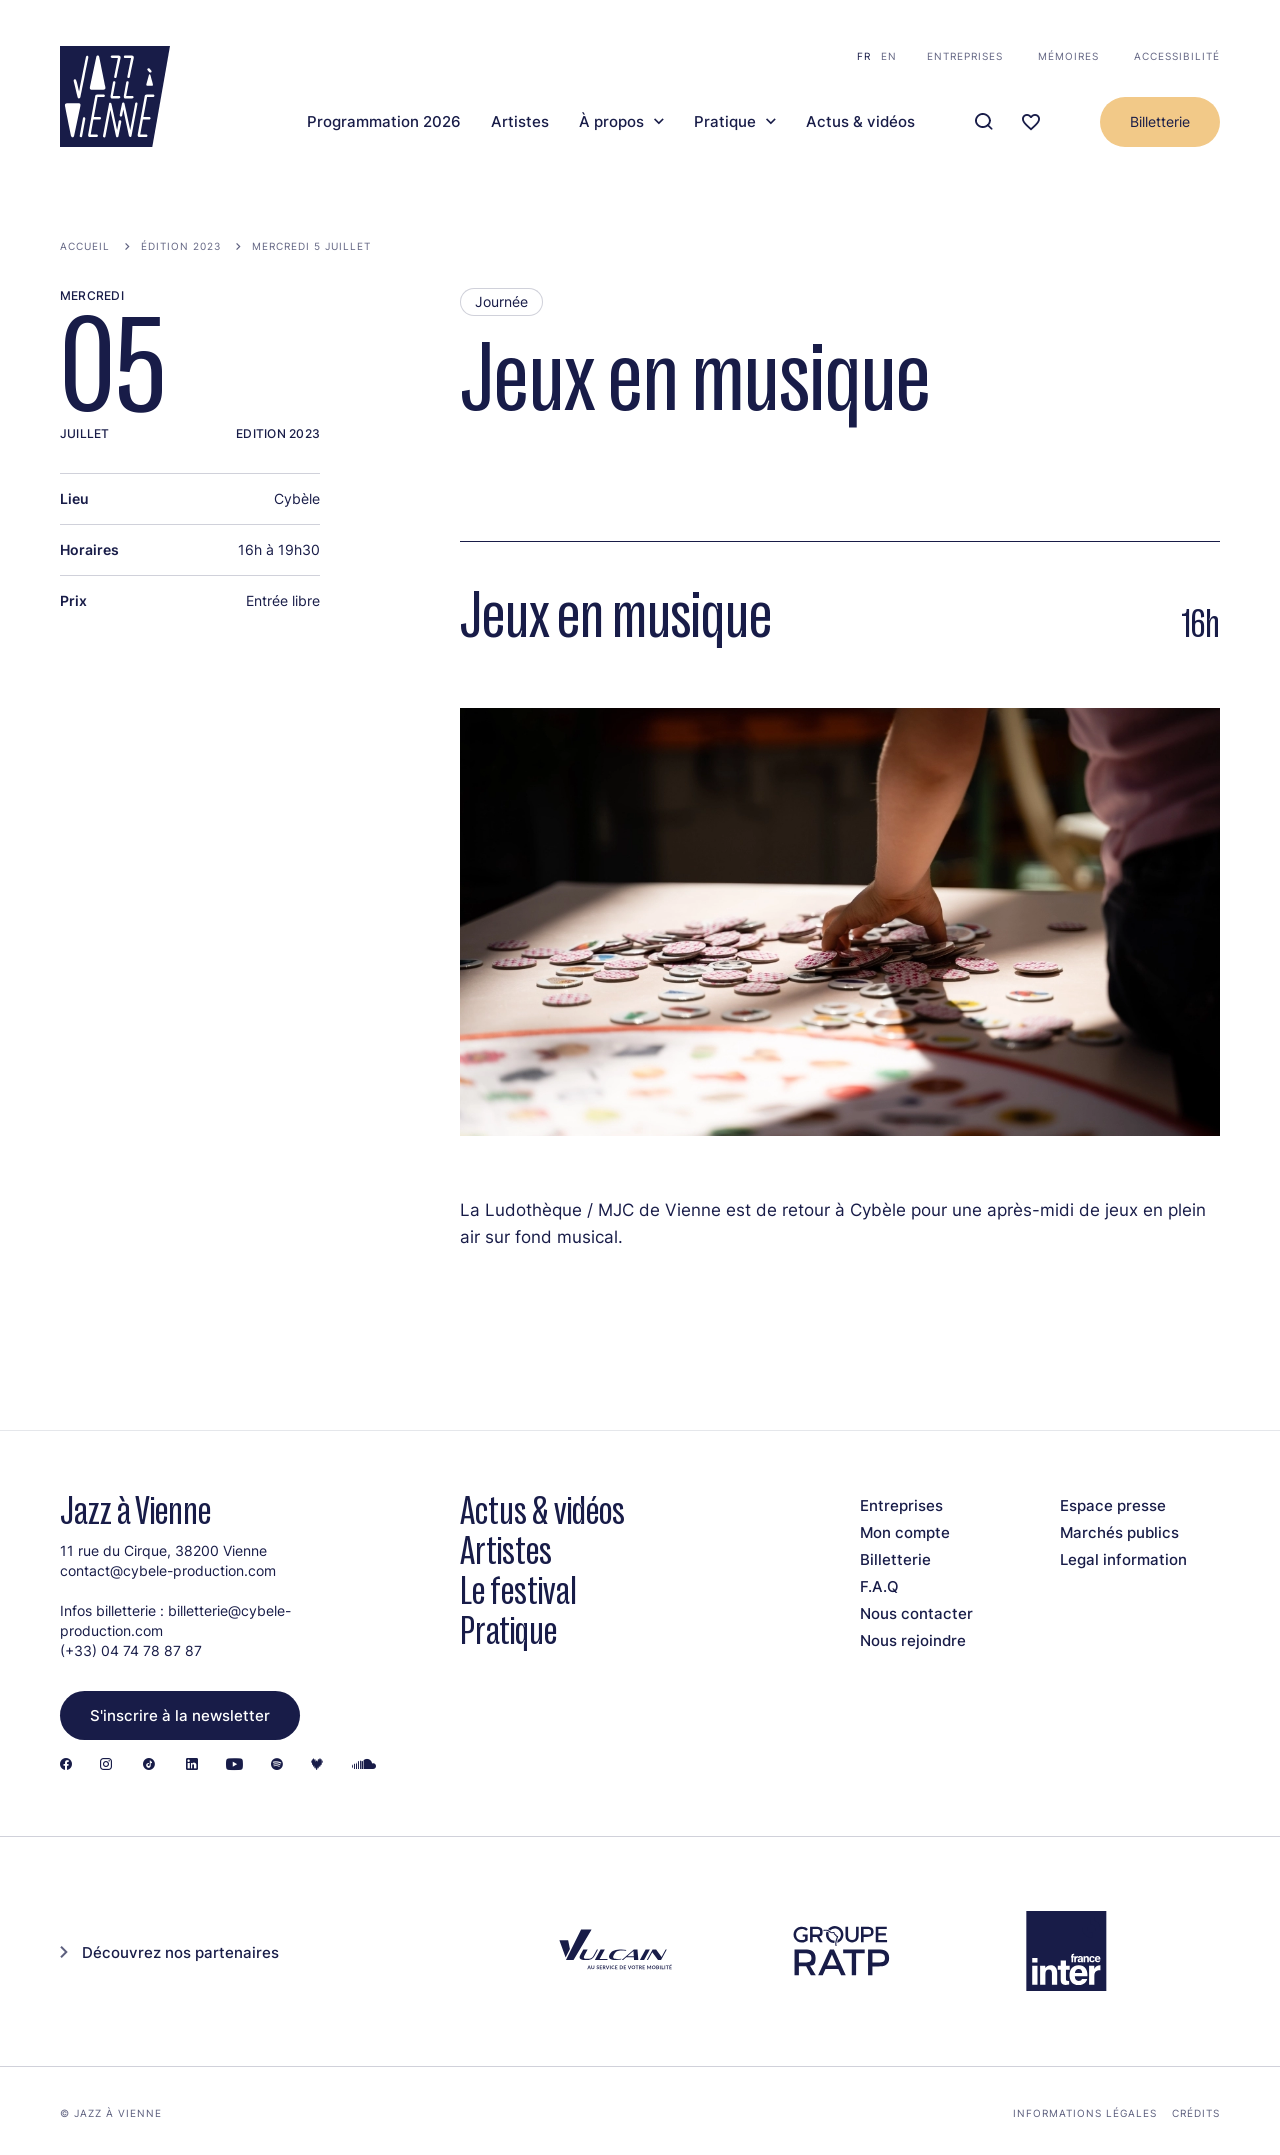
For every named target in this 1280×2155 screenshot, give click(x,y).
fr (864, 56)
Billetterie (1160, 121)
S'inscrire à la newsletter (180, 1715)
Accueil (85, 246)
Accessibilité (1177, 56)
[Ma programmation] (1031, 122)
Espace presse (1113, 1505)
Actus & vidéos (860, 122)
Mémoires (1068, 56)
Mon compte (905, 1532)
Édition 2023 (181, 246)
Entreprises (965, 56)
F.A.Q (879, 1586)
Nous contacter (916, 1613)
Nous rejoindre (913, 1640)
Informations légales (1085, 2113)
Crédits (1196, 2113)
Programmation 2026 (384, 122)
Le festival (518, 1590)
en (889, 56)
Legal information (1123, 1559)
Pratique (725, 122)
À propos (611, 122)
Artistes (520, 122)
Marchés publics (1119, 1532)
